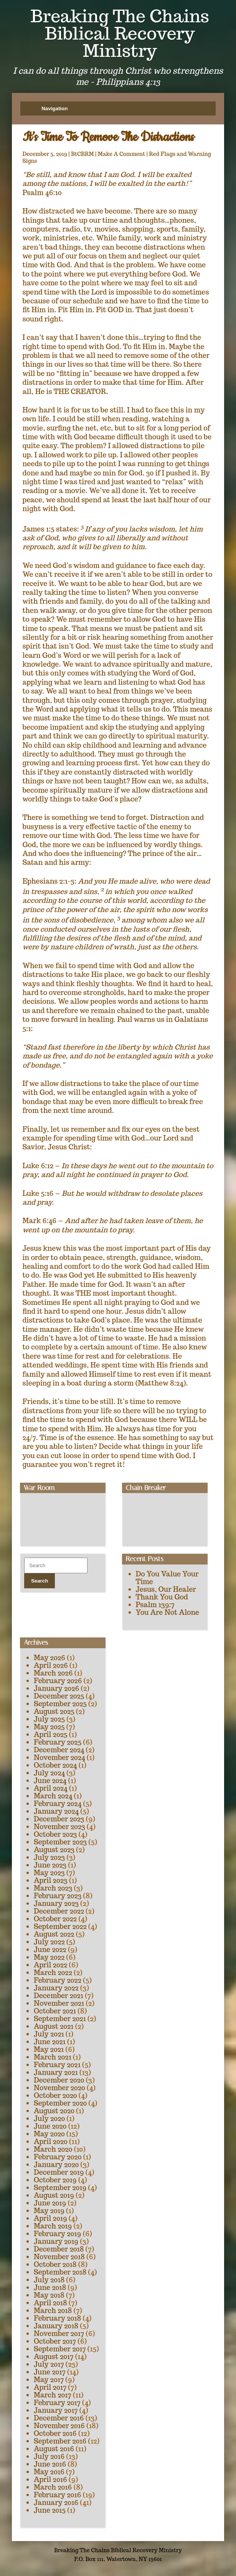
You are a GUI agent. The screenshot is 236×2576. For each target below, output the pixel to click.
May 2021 (49, 2049)
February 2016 (57, 2494)
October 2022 (55, 1918)
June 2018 (50, 2287)
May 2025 (49, 1726)
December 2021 (58, 1995)
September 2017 (60, 2348)
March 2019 (53, 2226)
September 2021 (60, 2018)
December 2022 (59, 1911)
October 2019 (55, 2179)
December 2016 (59, 2418)
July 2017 (49, 2364)
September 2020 (60, 2103)
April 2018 (50, 2302)
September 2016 (60, 2441)
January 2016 (56, 2502)
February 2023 (58, 1895)
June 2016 (50, 2464)
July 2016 (49, 2456)
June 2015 (50, 2510)
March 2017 (52, 2395)
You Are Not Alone (168, 1612)
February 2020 (58, 2156)
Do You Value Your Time (167, 1577)
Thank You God (162, 1597)
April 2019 (50, 2218)
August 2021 (54, 2026)
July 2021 (49, 2034)
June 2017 (50, 2371)
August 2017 (54, 2356)
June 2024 (50, 1780)
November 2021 (59, 2003)
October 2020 (55, 2095)
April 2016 (50, 2479)
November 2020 (59, 2087)
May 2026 (49, 1657)
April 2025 (51, 1734)
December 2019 (59, 2172)
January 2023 (56, 1903)
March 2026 (53, 1673)
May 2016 (49, 2471)
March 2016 (53, 2487)
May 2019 (49, 2210)
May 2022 (49, 1957)
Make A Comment (121, 154)
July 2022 (49, 1941)
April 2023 (51, 1880)
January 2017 (56, 2410)
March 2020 (53, 2149)
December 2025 (59, 1696)
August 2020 (54, 2110)
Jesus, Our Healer (166, 1589)
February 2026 (58, 1680)
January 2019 (56, 2241)
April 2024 (51, 1788)
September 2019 (60, 2187)
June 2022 (50, 1949)
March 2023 (53, 1888)
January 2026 (56, 1688)
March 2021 (52, 2057)
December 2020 (59, 2080)
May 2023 (49, 1872)
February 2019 (57, 2233)
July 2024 (49, 1772)
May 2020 (49, 2133)
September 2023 (60, 1842)
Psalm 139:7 (155, 1604)
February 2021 (57, 2064)
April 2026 (51, 1665)
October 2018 (55, 2264)
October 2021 (55, 2010)
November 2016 (59, 2425)
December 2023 (59, 1818)
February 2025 (57, 1742)
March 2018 (53, 2310)
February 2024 (57, 1803)
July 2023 (49, 1857)
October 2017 (55, 2341)
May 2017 (49, 2379)
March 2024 (53, 1795)
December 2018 (59, 2249)
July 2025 (49, 1719)
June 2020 (50, 2126)
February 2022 (57, 1980)
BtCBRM (82, 154)
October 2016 (55, 2433)
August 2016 (54, 2448)
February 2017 (57, 2402)
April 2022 (50, 1964)
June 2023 (50, 1865)
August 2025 (54, 1711)
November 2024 (59, 1757)
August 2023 (54, 1849)
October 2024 (55, 1765)
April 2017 (50, 2387)
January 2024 (56, 1811)
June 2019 (50, 2203)
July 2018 (49, 2279)
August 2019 (54, 2195)
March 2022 (53, 1972)
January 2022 (56, 1987)
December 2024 (59, 1749)
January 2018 (56, 2325)
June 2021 (50, 2041)
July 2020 (49, 2118)
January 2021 (56, 2072)
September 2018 (60, 2272)
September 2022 (60, 1926)
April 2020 (51, 2141)
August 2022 (54, 1934)
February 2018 (57, 2318)
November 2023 (59, 1826)
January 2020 (56, 2164)
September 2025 (60, 1703)
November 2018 (59, 2256)
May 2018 (49, 2295)
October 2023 (55, 1834)
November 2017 (59, 2333)
